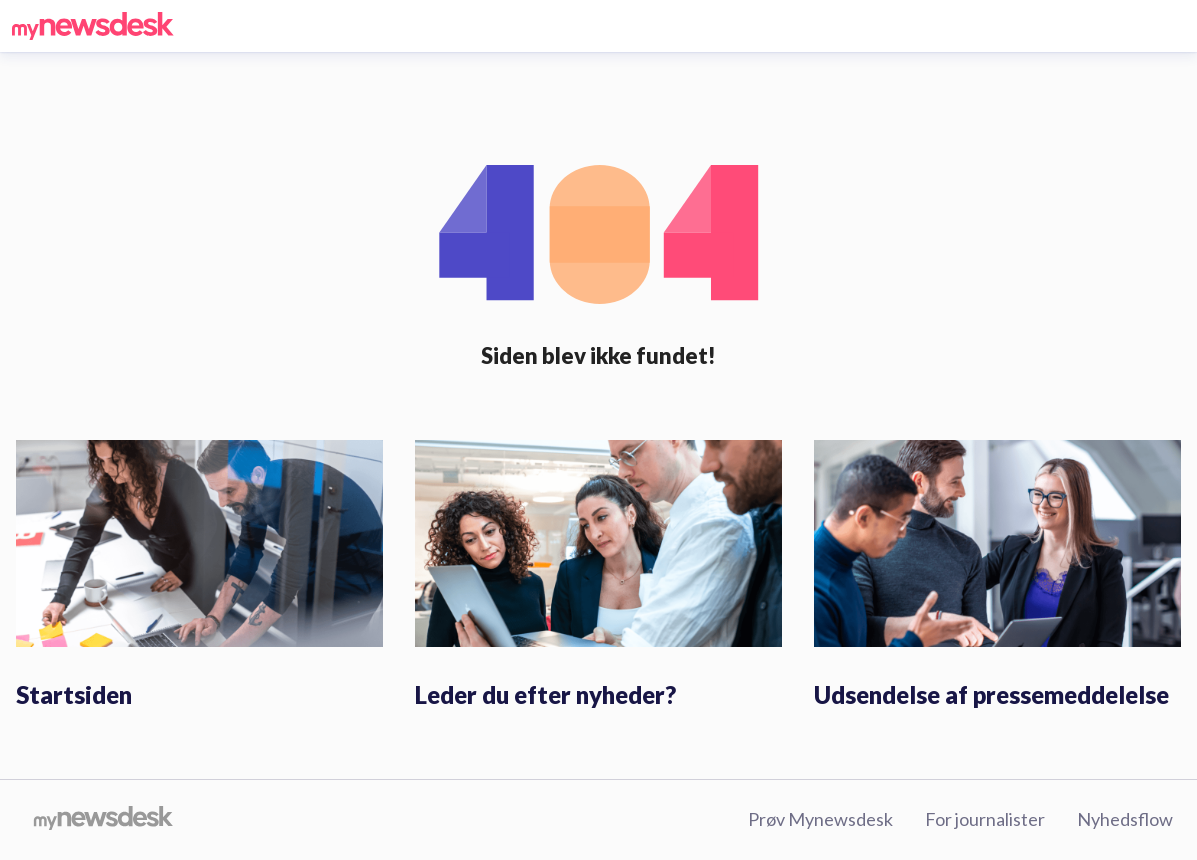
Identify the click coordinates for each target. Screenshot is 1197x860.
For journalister (985, 819)
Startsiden (74, 694)
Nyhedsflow (1125, 819)
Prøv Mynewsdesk (820, 819)
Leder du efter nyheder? (545, 694)
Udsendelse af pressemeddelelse (991, 694)
